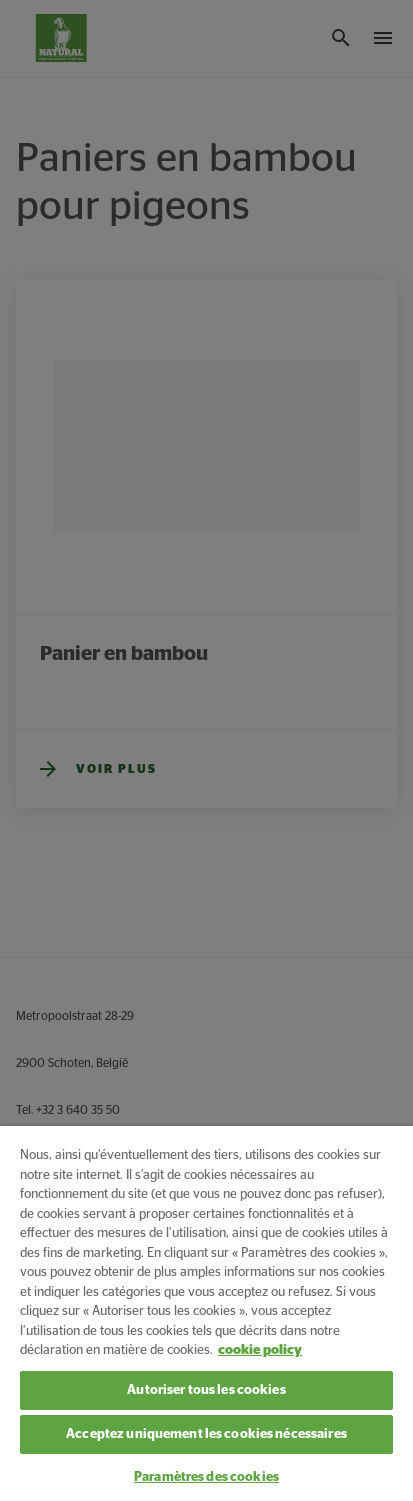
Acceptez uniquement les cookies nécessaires (206, 1434)
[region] (206, 1313)
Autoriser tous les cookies (206, 1390)
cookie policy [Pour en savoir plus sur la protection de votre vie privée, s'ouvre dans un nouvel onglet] (260, 1350)
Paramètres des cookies (206, 1477)
